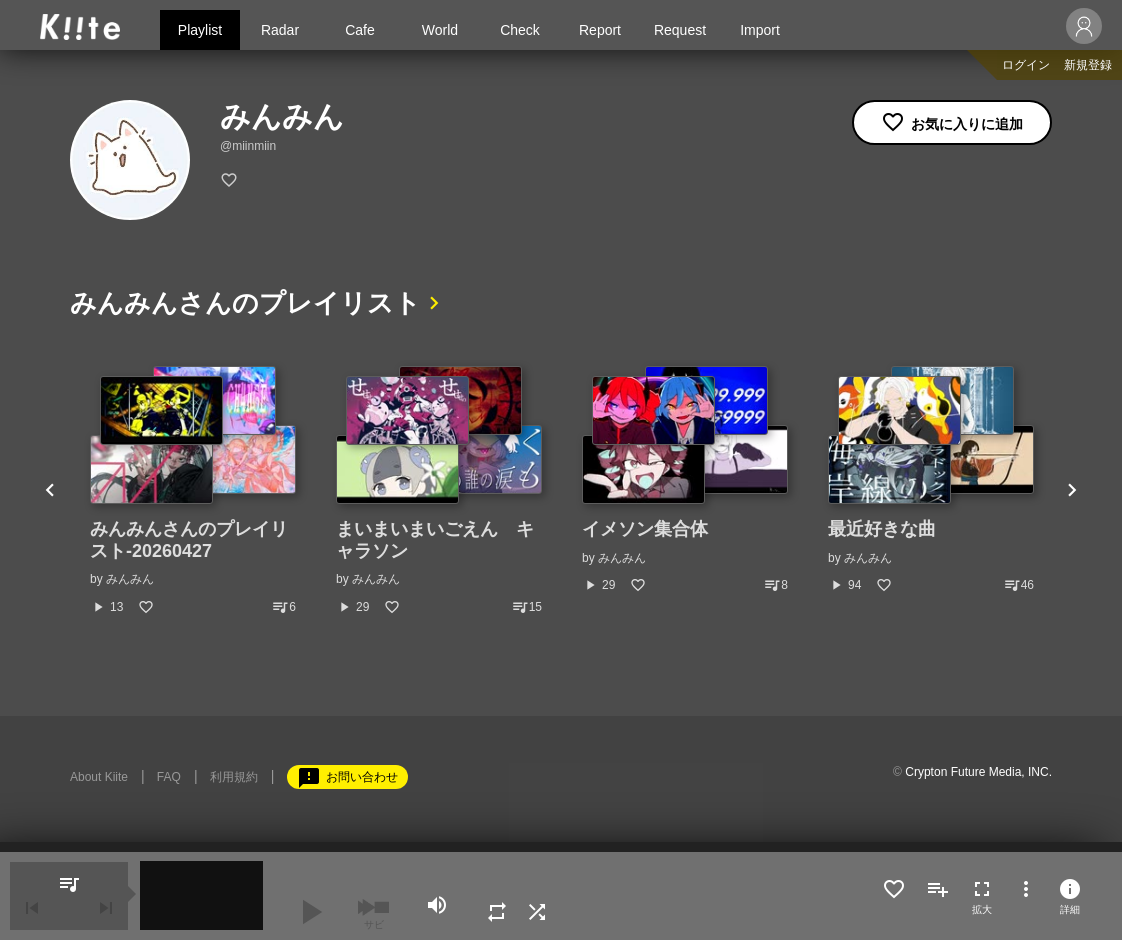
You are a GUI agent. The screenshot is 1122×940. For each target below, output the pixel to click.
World (440, 30)
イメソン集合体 (645, 529)
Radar (280, 30)
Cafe (360, 30)
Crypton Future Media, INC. (978, 772)
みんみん (130, 579)
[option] (193, 491)
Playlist (200, 30)
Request (680, 30)
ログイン (1026, 65)
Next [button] (1072, 491)
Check (520, 30)
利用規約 (234, 777)
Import (760, 30)
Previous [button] (50, 491)
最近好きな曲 (882, 529)
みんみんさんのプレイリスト (245, 303)
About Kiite (99, 777)
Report (600, 30)
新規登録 (1088, 65)
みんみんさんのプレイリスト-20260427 (189, 540)
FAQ (169, 777)
